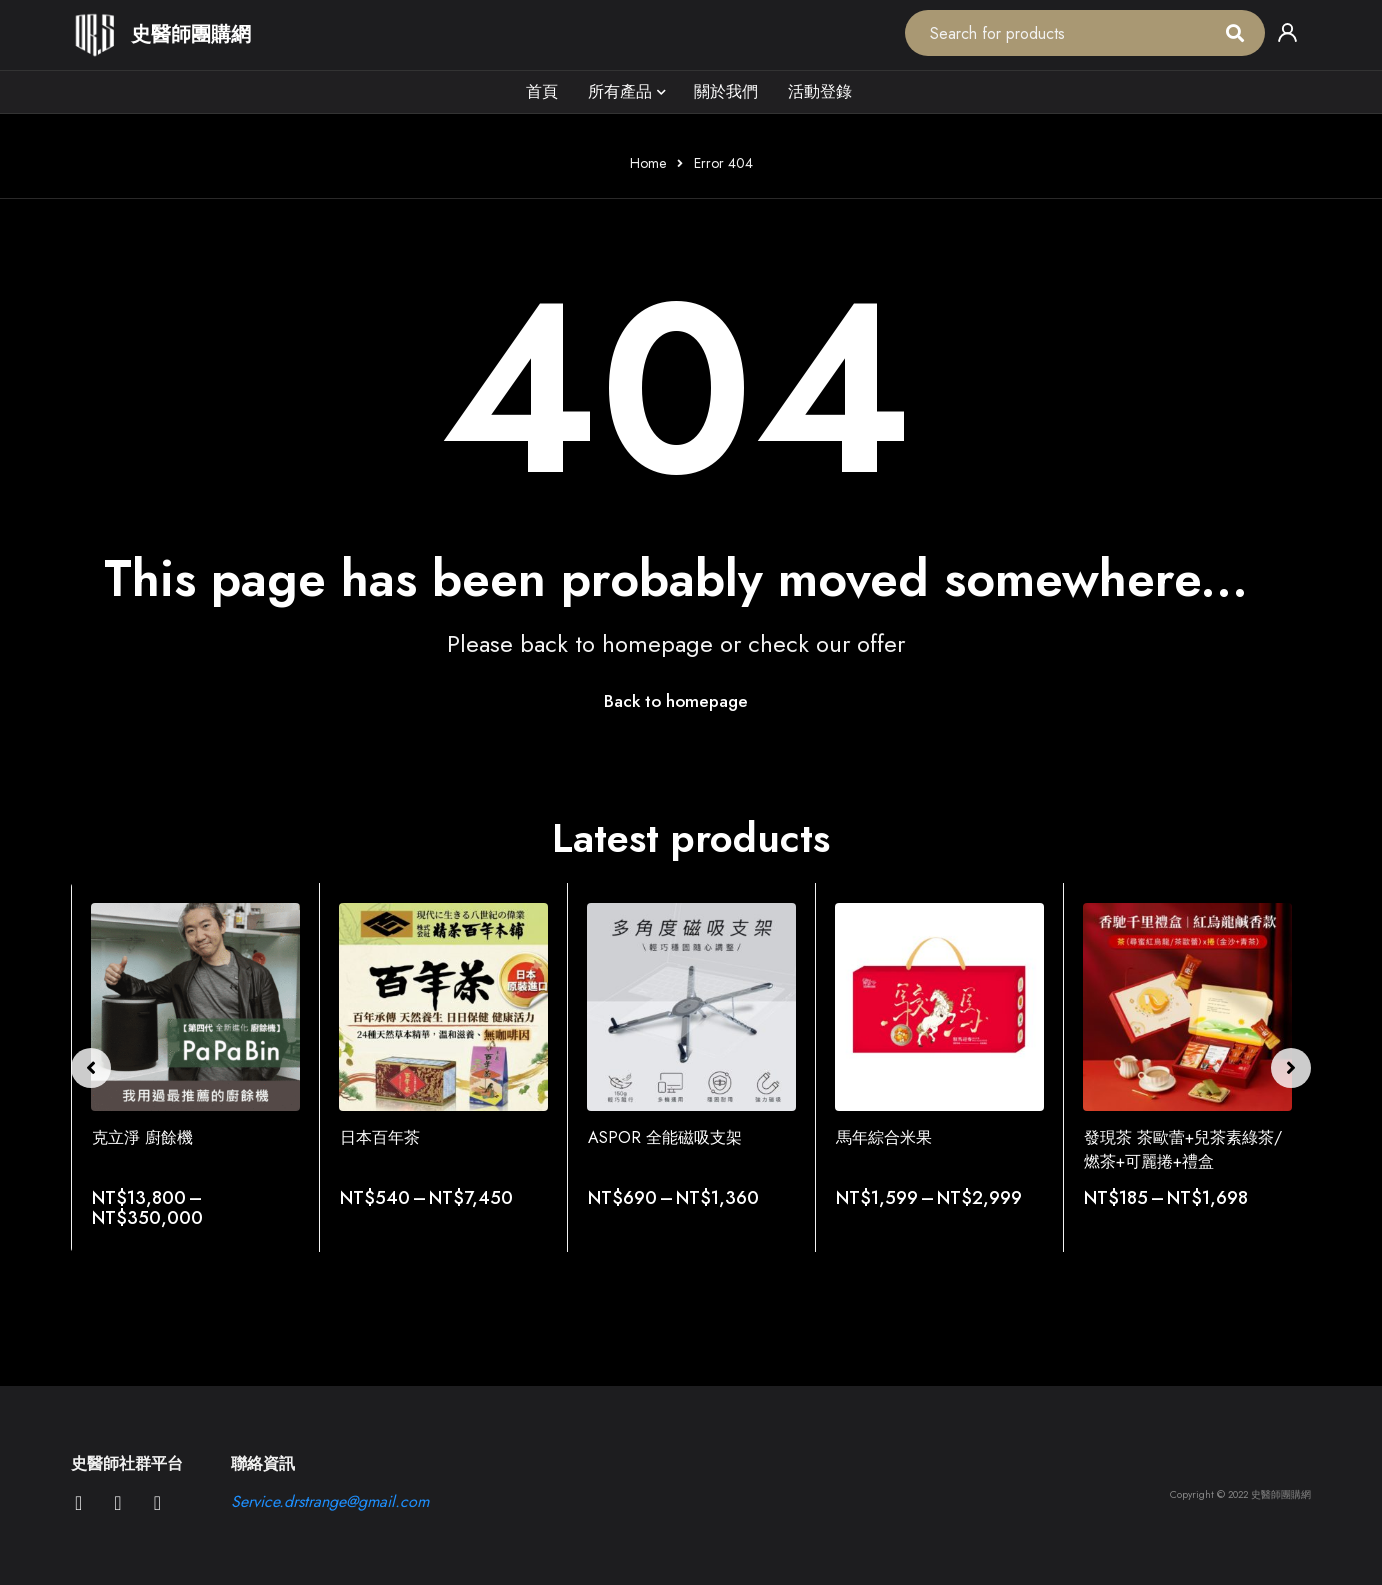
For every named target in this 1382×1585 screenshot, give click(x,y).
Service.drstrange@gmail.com (330, 1502)
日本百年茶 (380, 1138)
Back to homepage (676, 702)
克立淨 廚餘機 (142, 1138)
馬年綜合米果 (884, 1138)
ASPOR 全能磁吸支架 (665, 1138)
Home (648, 163)
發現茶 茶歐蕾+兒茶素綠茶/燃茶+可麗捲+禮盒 (1183, 1150)
